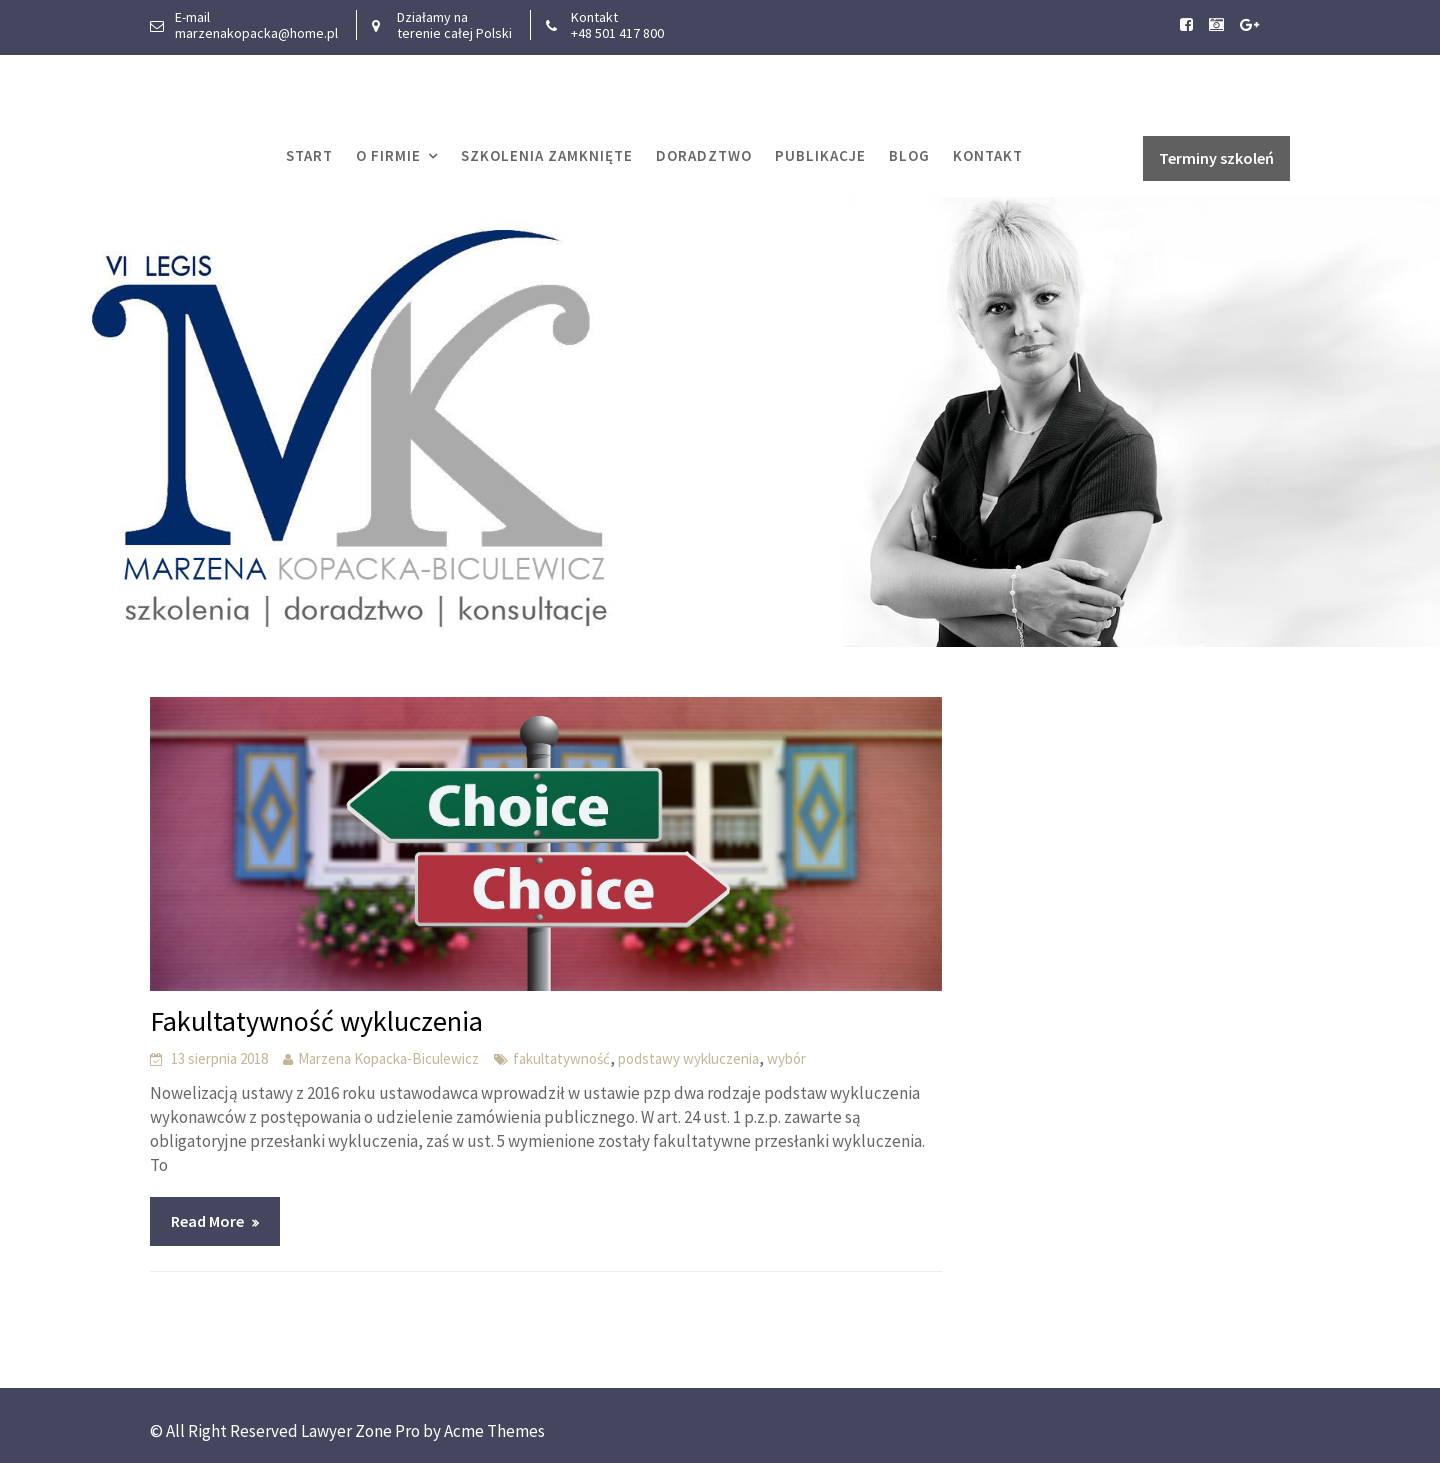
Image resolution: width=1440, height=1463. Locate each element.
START (309, 155)
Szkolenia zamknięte (547, 155)
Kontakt (988, 155)
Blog (909, 155)
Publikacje (820, 155)
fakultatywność (561, 1058)
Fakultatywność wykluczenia (316, 1021)
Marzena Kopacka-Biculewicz (388, 1058)
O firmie (388, 155)
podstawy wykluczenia (688, 1058)
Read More (207, 1221)
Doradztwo (704, 155)
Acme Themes (494, 1431)
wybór (786, 1058)
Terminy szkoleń (1216, 158)
